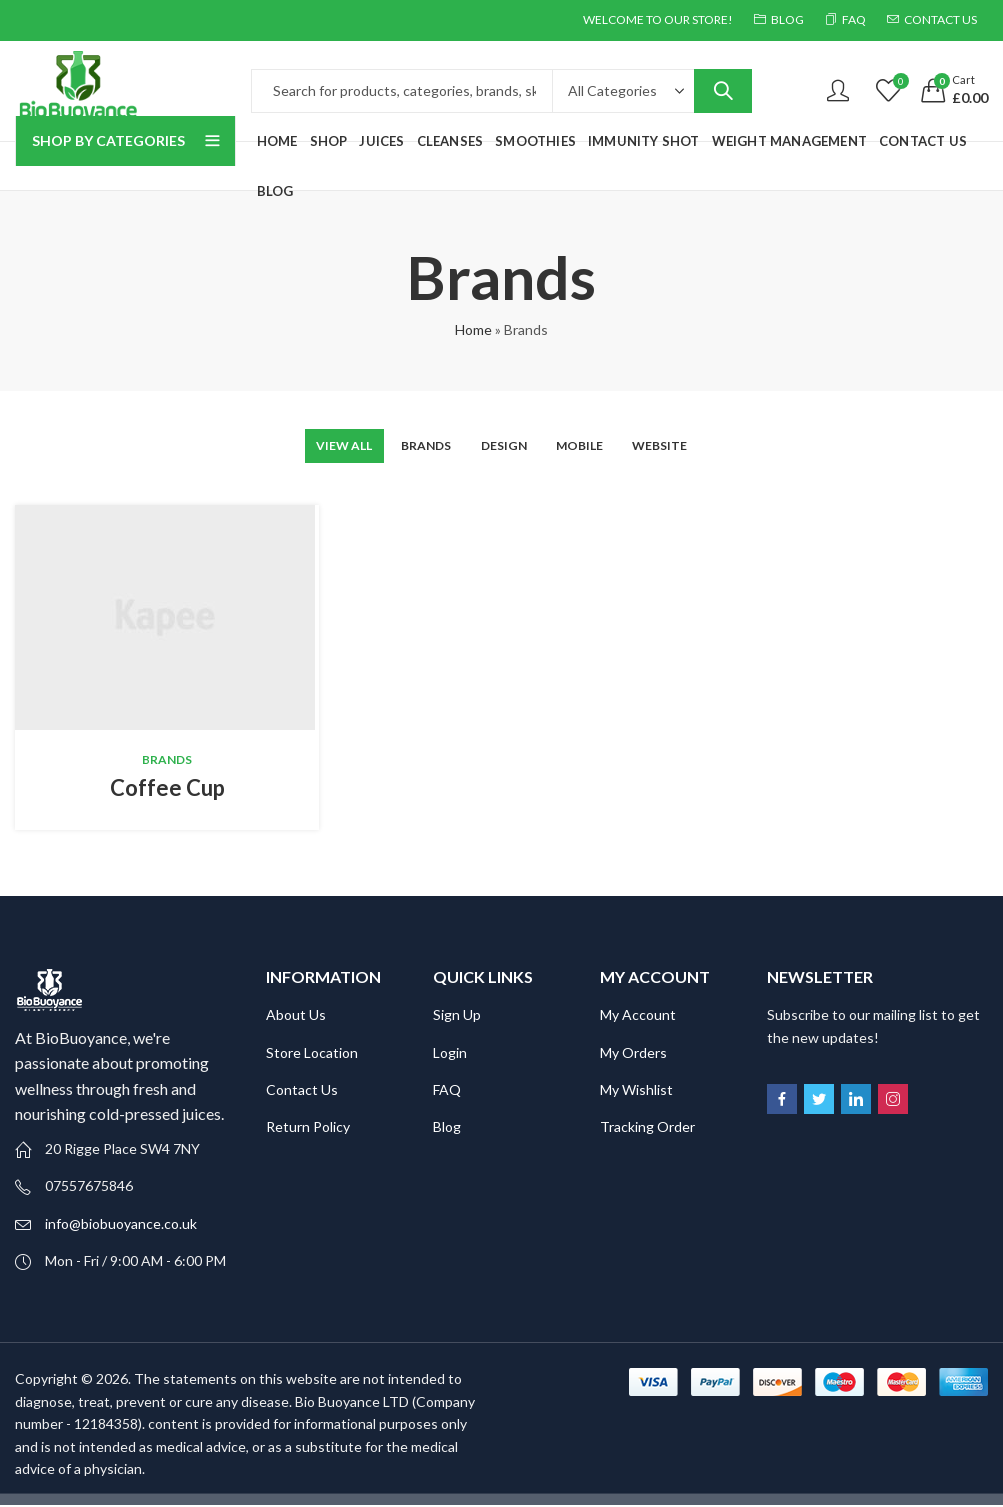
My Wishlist (636, 1090)
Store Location (312, 1053)
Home (473, 329)
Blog (447, 1128)
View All (320, 446)
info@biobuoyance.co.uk (121, 1224)
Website (685, 446)
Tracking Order (647, 1128)
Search (723, 91)
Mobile (593, 446)
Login (450, 1053)
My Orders (633, 1053)
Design (505, 446)
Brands (415, 446)
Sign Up (457, 1016)
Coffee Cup (167, 788)
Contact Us (302, 1090)
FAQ (447, 1090)
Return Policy (308, 1128)
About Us (296, 1016)
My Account (638, 1016)
